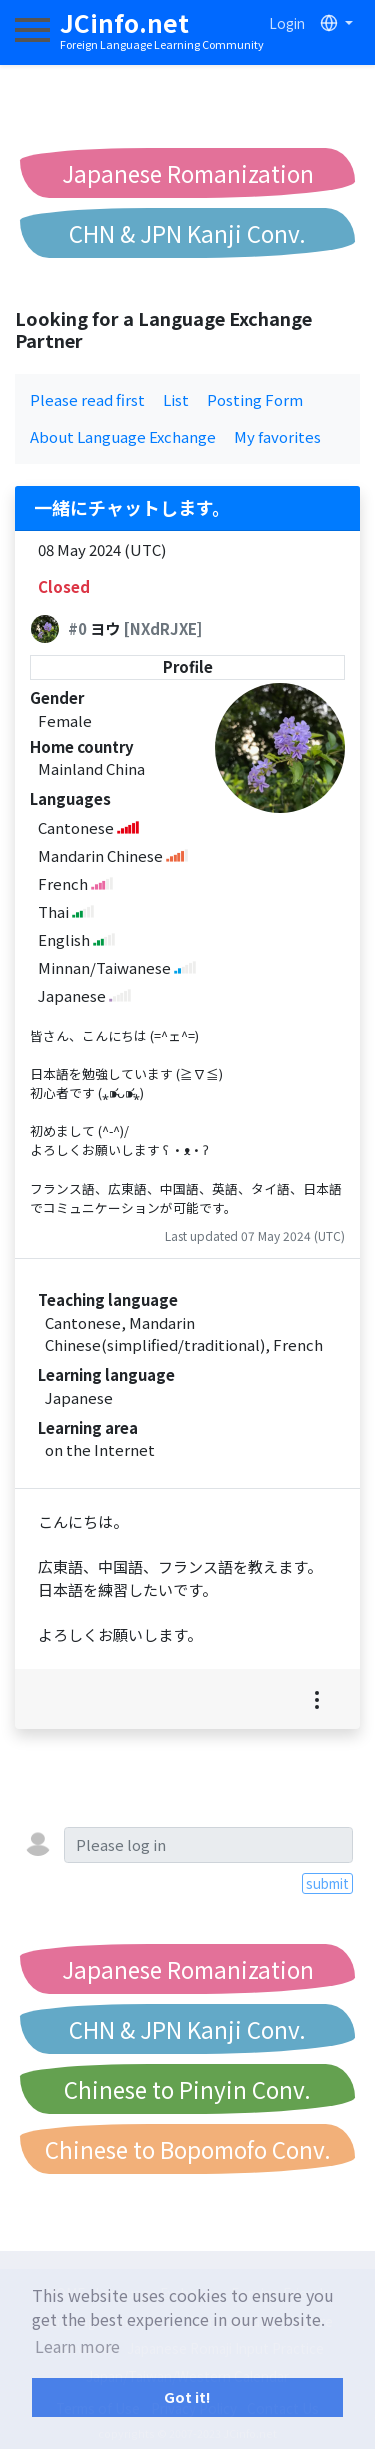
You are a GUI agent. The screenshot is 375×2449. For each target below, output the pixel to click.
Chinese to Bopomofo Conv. (188, 2149)
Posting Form (255, 399)
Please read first (87, 399)
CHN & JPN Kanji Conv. (187, 233)
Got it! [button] (187, 2396)
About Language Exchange (123, 436)
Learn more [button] (77, 2346)
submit (327, 1883)
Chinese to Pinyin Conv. (187, 2089)
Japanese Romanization (188, 173)
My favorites (277, 436)
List (176, 399)
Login (287, 23)
